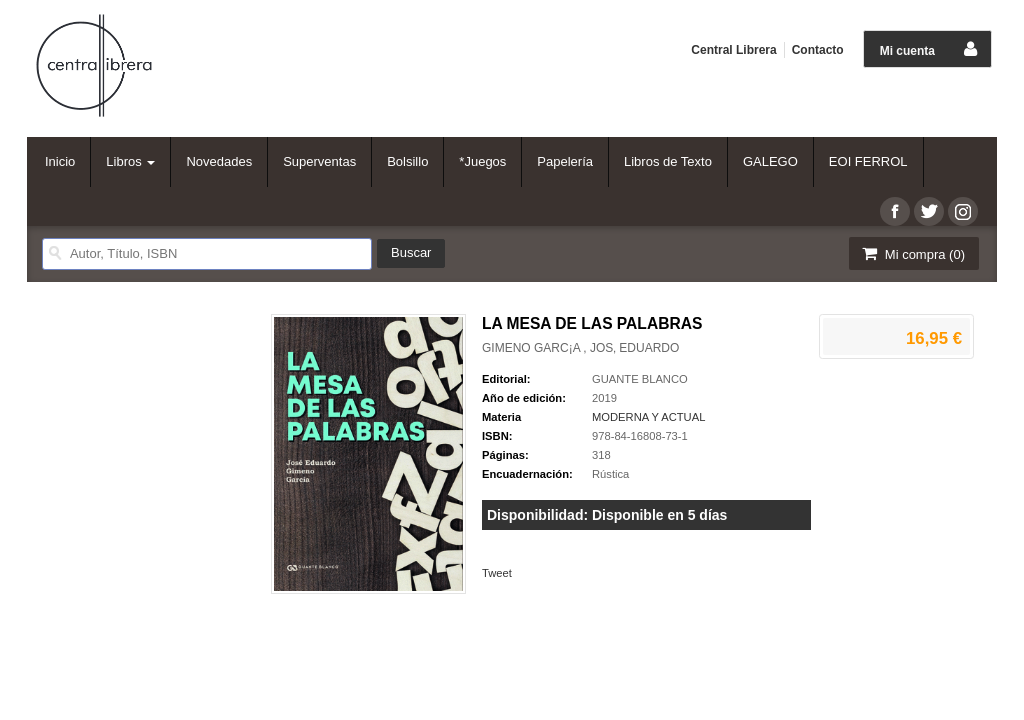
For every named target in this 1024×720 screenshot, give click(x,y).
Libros (130, 161)
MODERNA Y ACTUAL (648, 417)
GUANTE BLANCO (640, 379)
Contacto (818, 50)
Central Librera (733, 50)
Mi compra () (912, 253)
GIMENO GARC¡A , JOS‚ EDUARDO (580, 348)
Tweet (497, 573)
